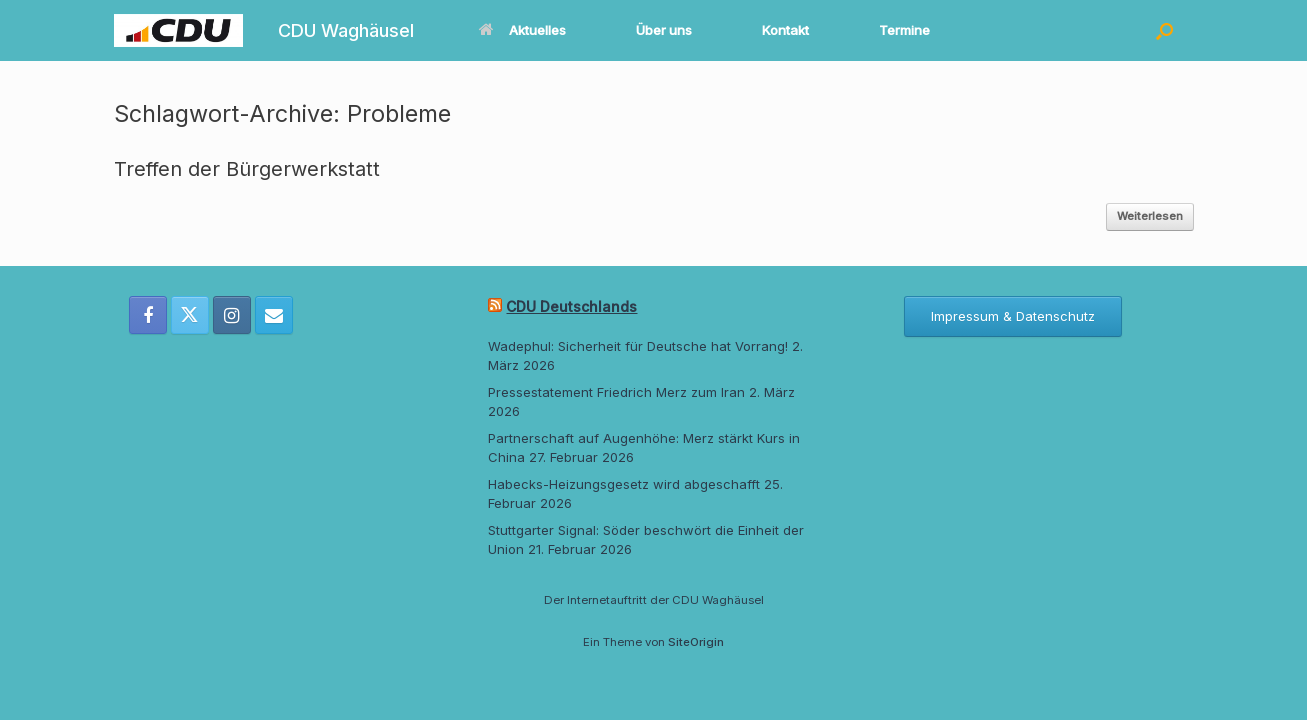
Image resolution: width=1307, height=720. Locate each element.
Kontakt (785, 30)
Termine (904, 30)
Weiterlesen (1150, 216)
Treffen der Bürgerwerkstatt (247, 169)
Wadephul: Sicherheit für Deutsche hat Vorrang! (638, 346)
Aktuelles (522, 30)
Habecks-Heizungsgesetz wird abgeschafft (624, 484)
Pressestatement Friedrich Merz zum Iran (616, 392)
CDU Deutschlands (571, 306)
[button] (1164, 30)
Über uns (664, 30)
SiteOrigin (696, 642)
